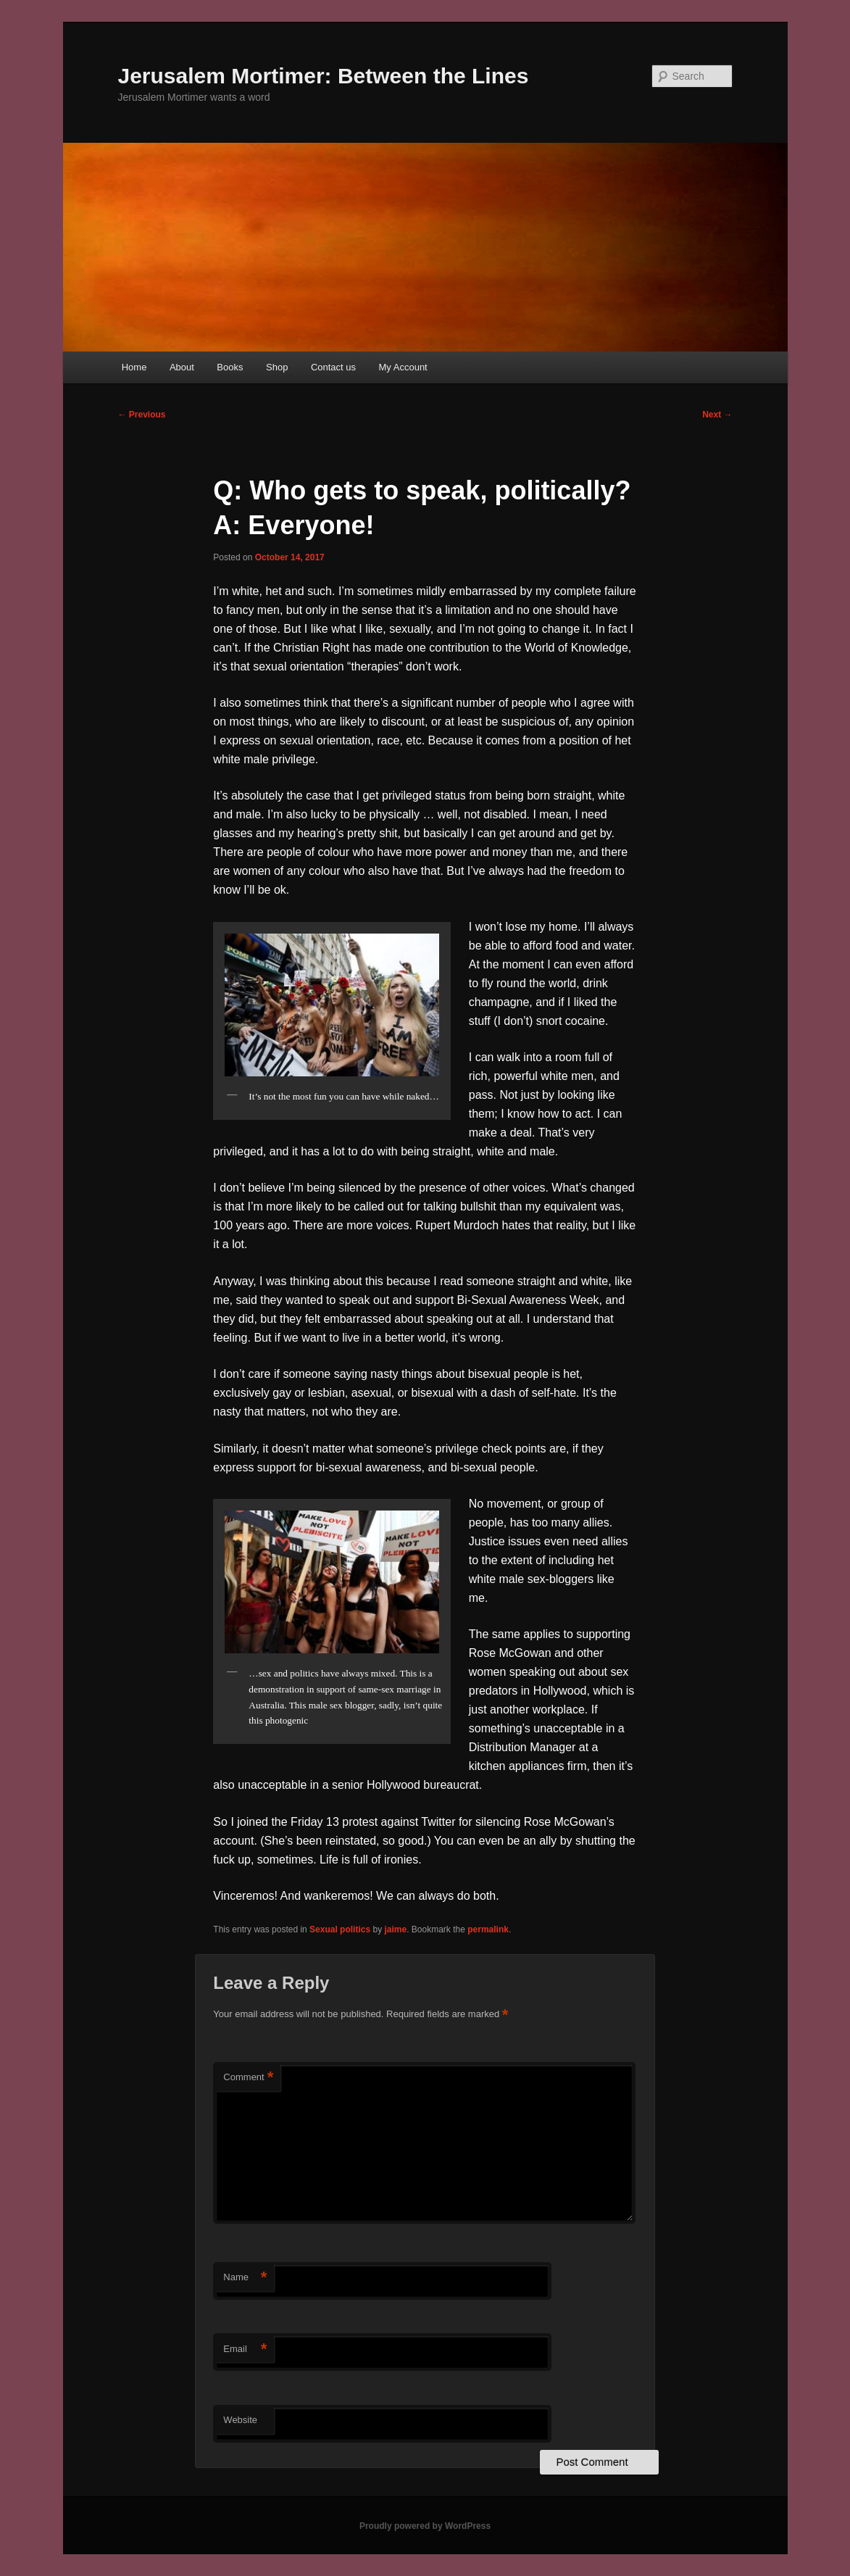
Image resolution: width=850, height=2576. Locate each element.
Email (245, 2349)
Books (230, 367)
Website (240, 2419)
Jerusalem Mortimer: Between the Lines (323, 76)
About (182, 367)
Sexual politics (339, 1929)
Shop (277, 367)
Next (717, 415)
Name (245, 2277)
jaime (395, 1929)
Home (134, 367)
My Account (403, 367)
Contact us (333, 367)
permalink (488, 1929)
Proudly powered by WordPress (425, 2526)
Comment (248, 2077)
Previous (142, 415)
